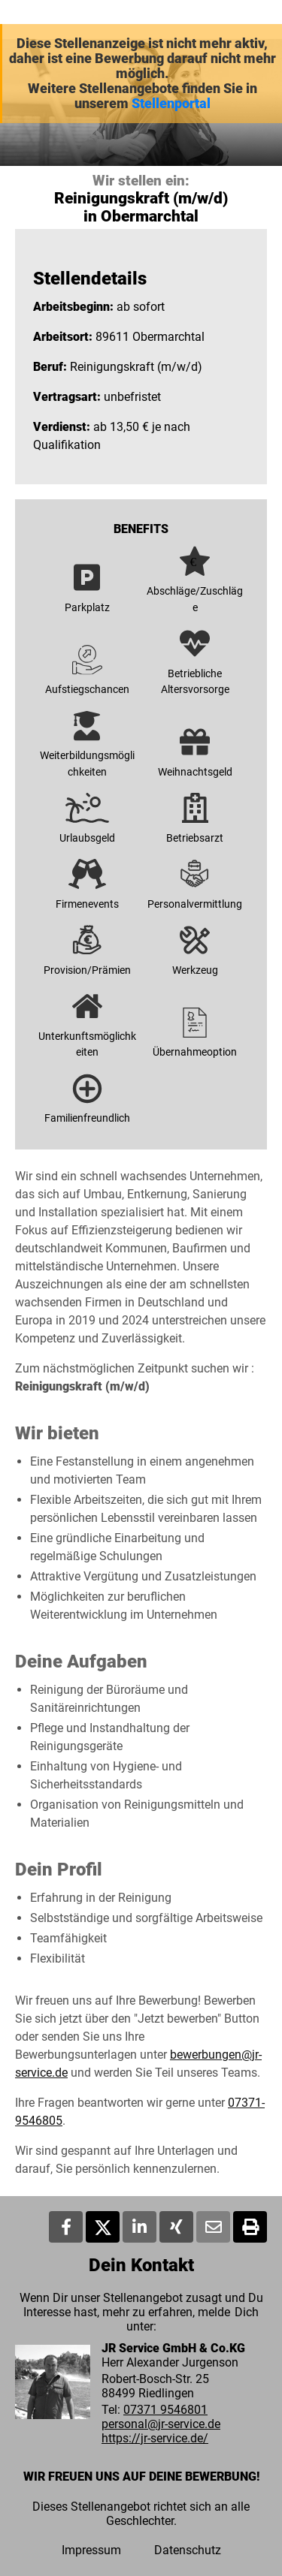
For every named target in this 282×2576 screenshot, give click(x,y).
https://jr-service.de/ (155, 2438)
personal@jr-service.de (161, 2424)
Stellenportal (171, 103)
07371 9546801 (165, 2410)
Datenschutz (187, 2550)
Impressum (91, 2550)
